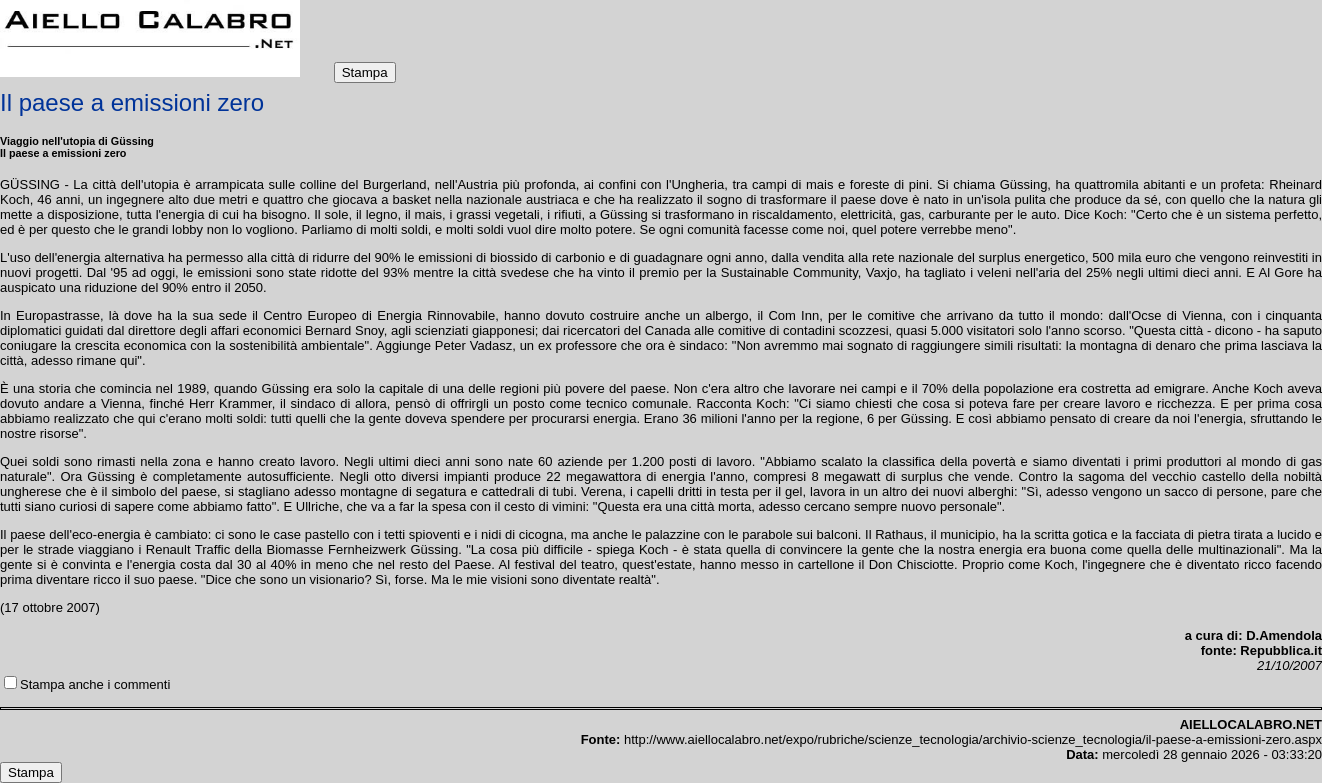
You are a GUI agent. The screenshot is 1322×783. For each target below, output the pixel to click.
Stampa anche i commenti (95, 684)
